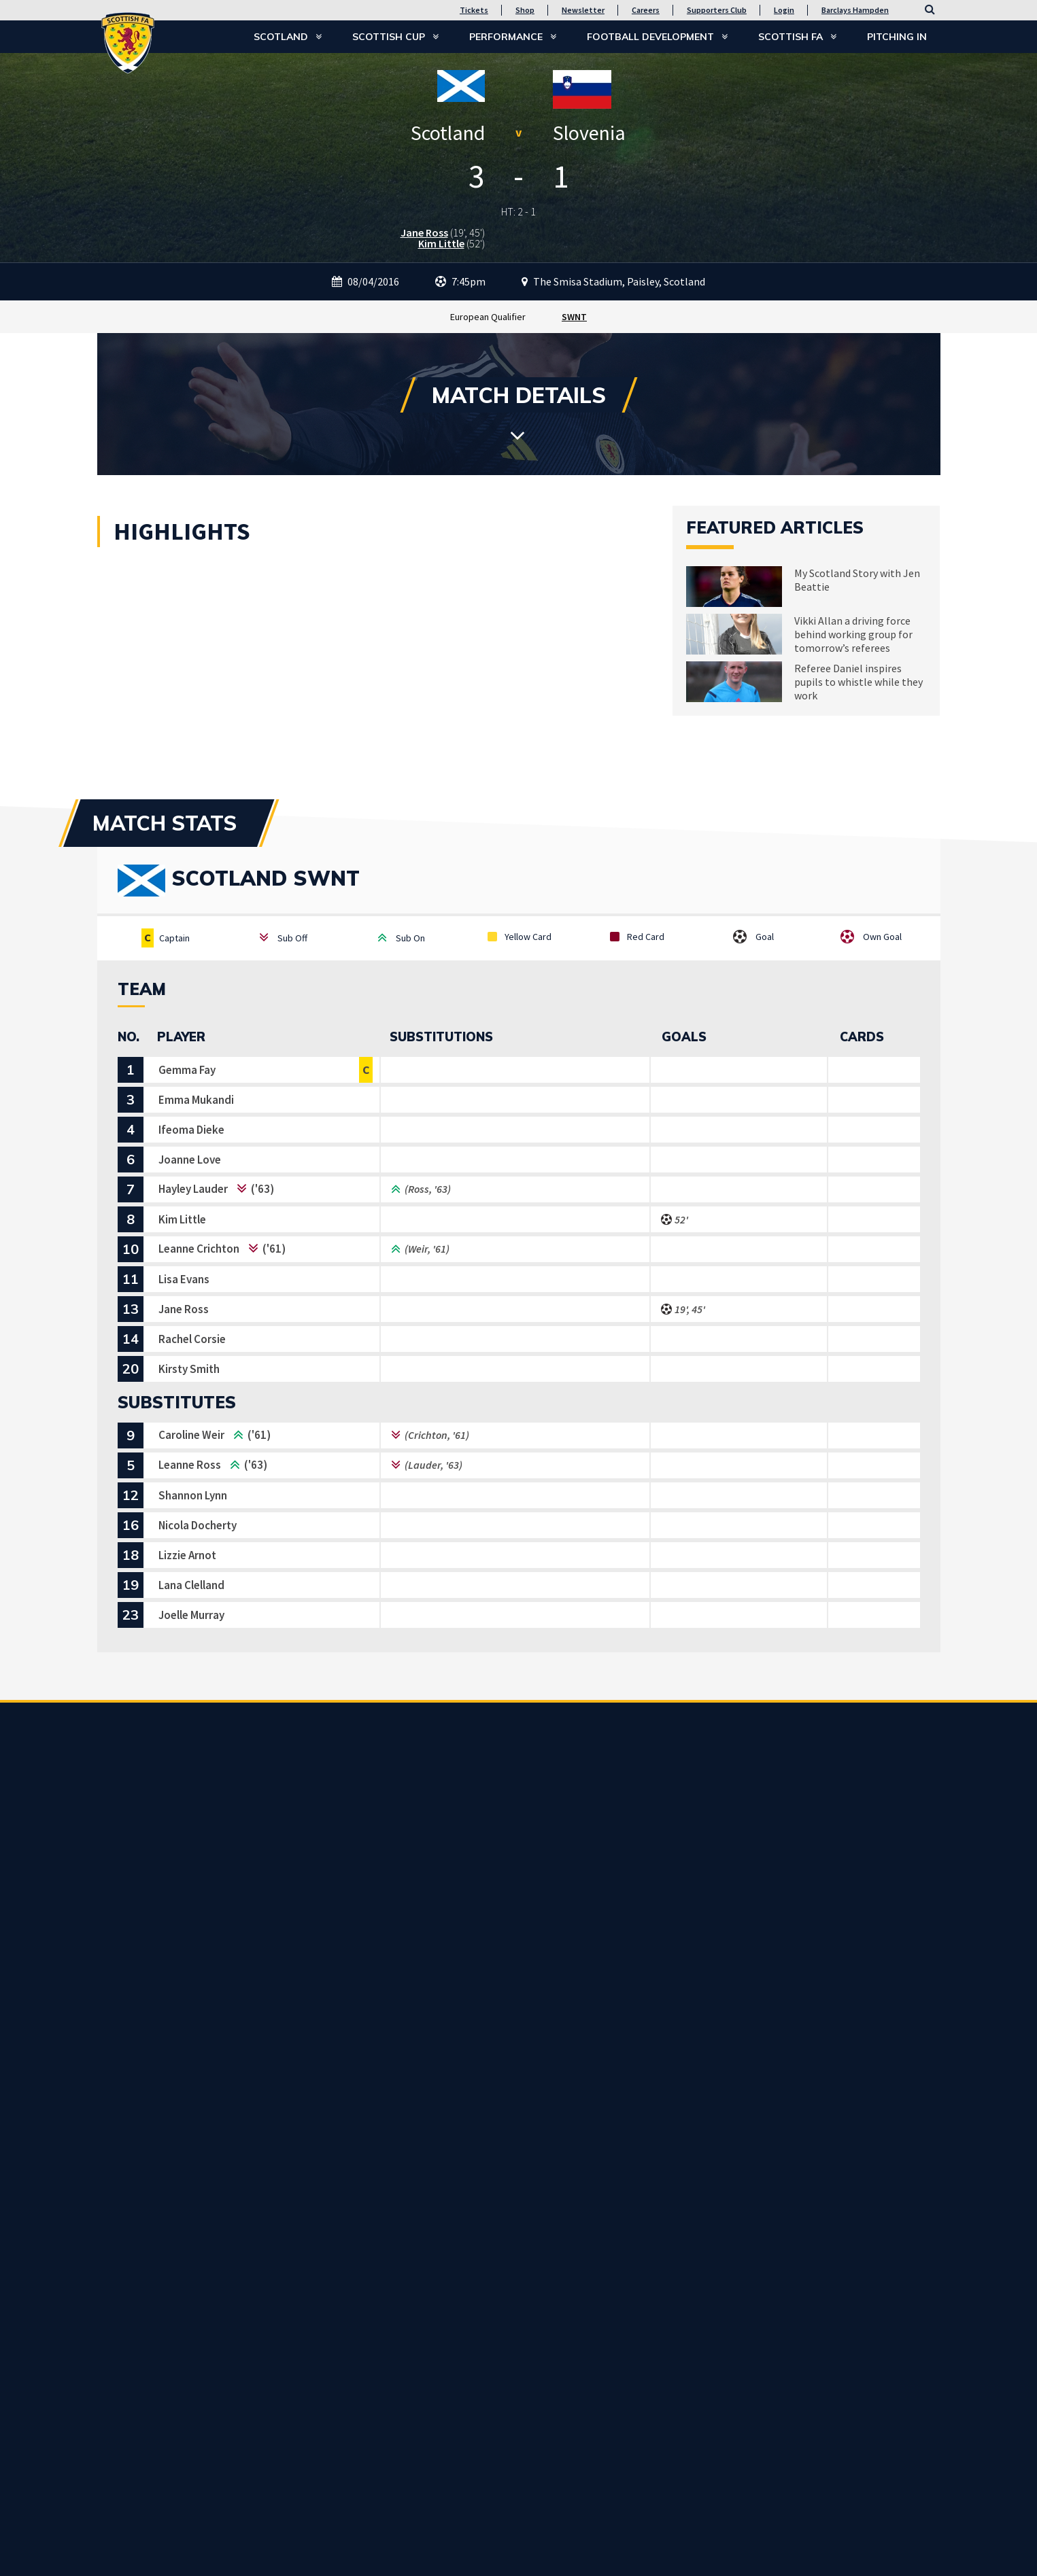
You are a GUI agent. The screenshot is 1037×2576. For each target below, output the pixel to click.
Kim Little (441, 243)
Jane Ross (424, 232)
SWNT (574, 317)
